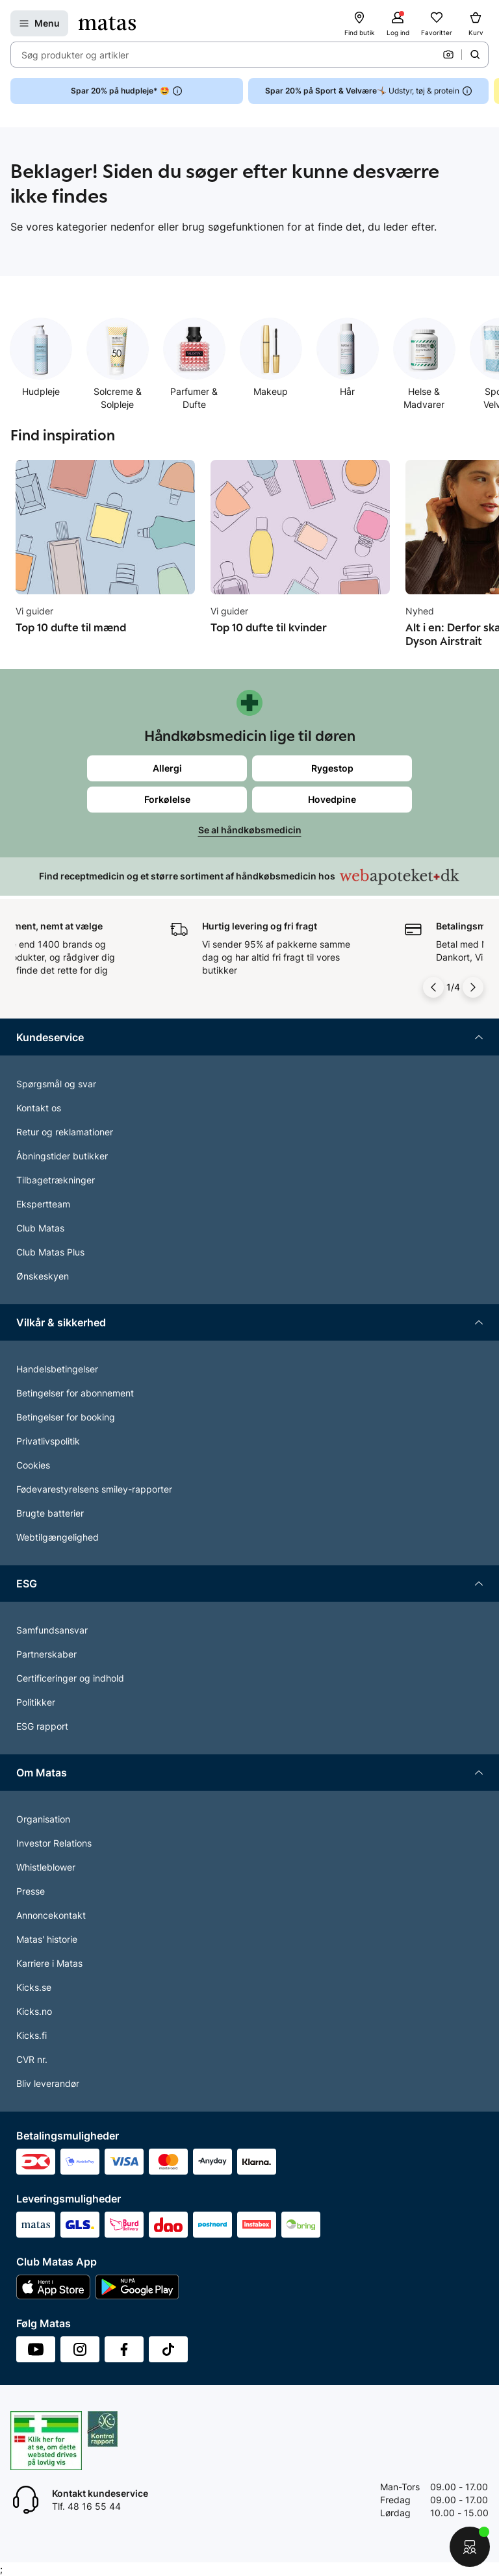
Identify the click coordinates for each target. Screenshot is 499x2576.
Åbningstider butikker (62, 1155)
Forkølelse (167, 799)
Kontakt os (38, 1107)
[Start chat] (470, 2547)
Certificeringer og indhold (70, 1678)
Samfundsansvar (52, 1629)
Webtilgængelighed (57, 1537)
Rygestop (332, 768)
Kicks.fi (31, 2035)
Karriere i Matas (49, 1963)
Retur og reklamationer (64, 1131)
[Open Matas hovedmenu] (39, 23)
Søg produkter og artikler (75, 54)
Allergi (167, 768)
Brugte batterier (50, 1513)
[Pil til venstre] (433, 987)
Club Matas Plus (50, 1251)
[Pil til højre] (473, 987)
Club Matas (40, 1227)
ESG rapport (42, 1726)
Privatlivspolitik (48, 1440)
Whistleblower (45, 1867)
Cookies (33, 1465)
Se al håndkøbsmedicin (249, 829)
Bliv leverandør (47, 2083)
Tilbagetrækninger (55, 1179)
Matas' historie (46, 1939)
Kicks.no (34, 2011)
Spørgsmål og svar (56, 1083)
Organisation (43, 1819)
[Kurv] (476, 23)
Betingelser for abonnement (75, 1392)
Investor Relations (54, 1843)
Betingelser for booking (65, 1416)
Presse (30, 1891)
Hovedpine (332, 799)
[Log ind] (398, 23)
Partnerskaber (46, 1654)
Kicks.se (33, 1987)
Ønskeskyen (42, 1276)
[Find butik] (359, 23)
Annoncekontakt (51, 1915)
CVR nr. (31, 2059)
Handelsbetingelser (57, 1368)
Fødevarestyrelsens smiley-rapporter (94, 1489)
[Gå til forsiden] (107, 23)
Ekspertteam (43, 1203)
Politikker (35, 1702)
